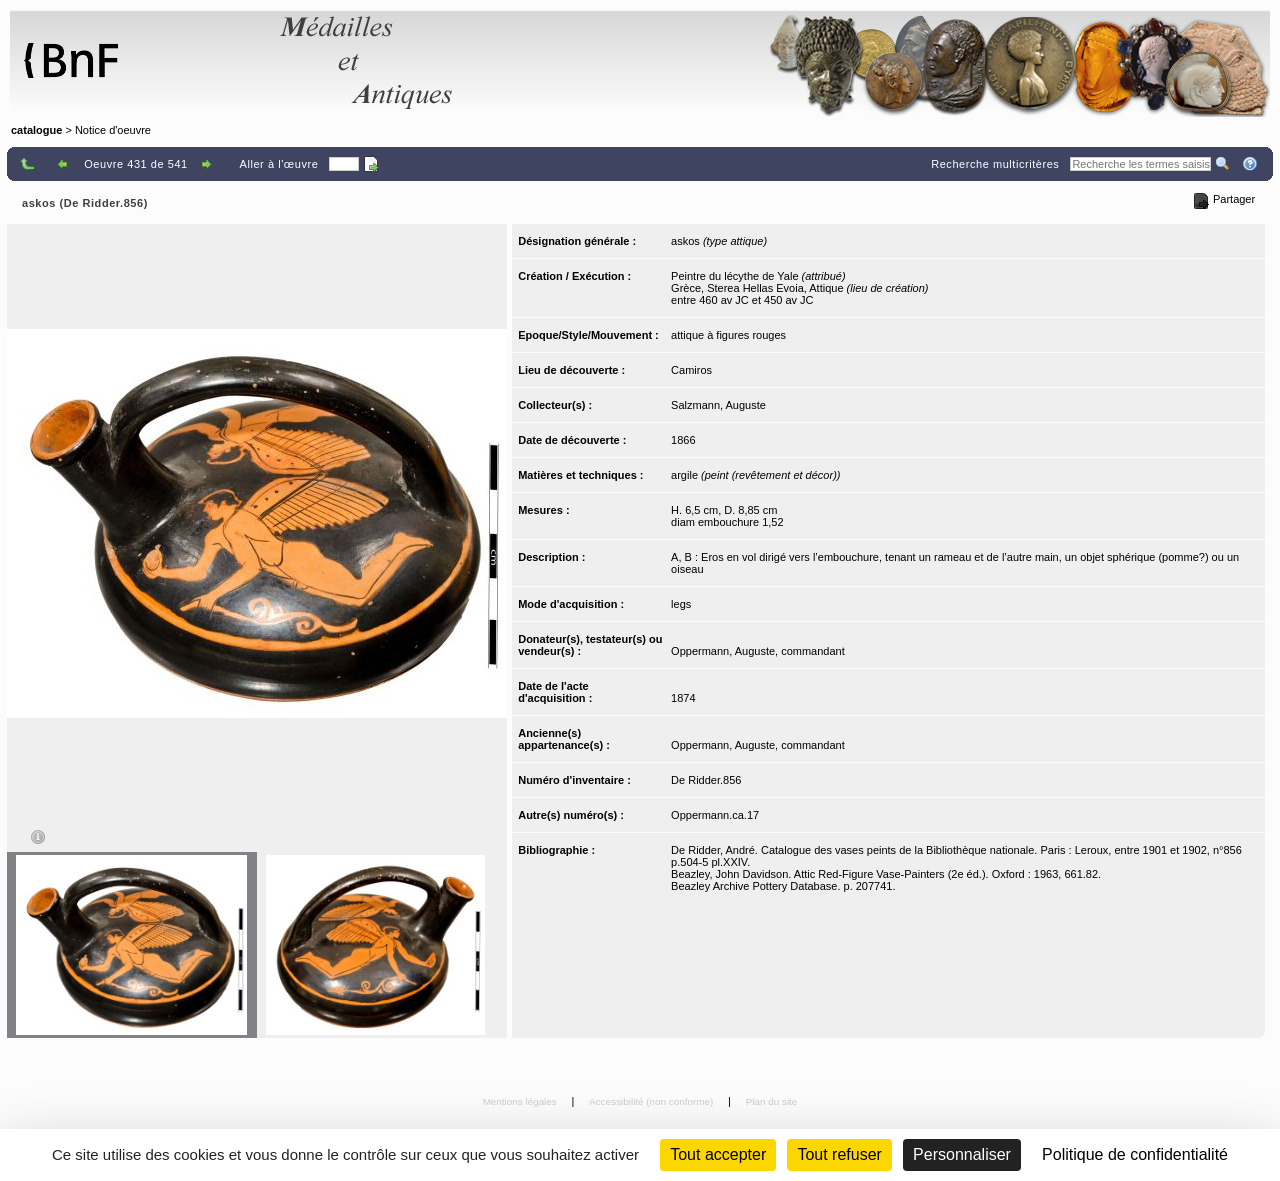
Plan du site (772, 1101)
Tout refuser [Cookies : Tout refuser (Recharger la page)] (839, 1154)
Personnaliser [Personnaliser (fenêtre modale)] (962, 1154)
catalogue (36, 130)
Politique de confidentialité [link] (1135, 1154)
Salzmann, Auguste (718, 405)
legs (681, 604)
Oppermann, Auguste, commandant (758, 651)
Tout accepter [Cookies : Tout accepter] (718, 1154)
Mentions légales (521, 1101)
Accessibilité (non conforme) (652, 1101)
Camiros (691, 370)
